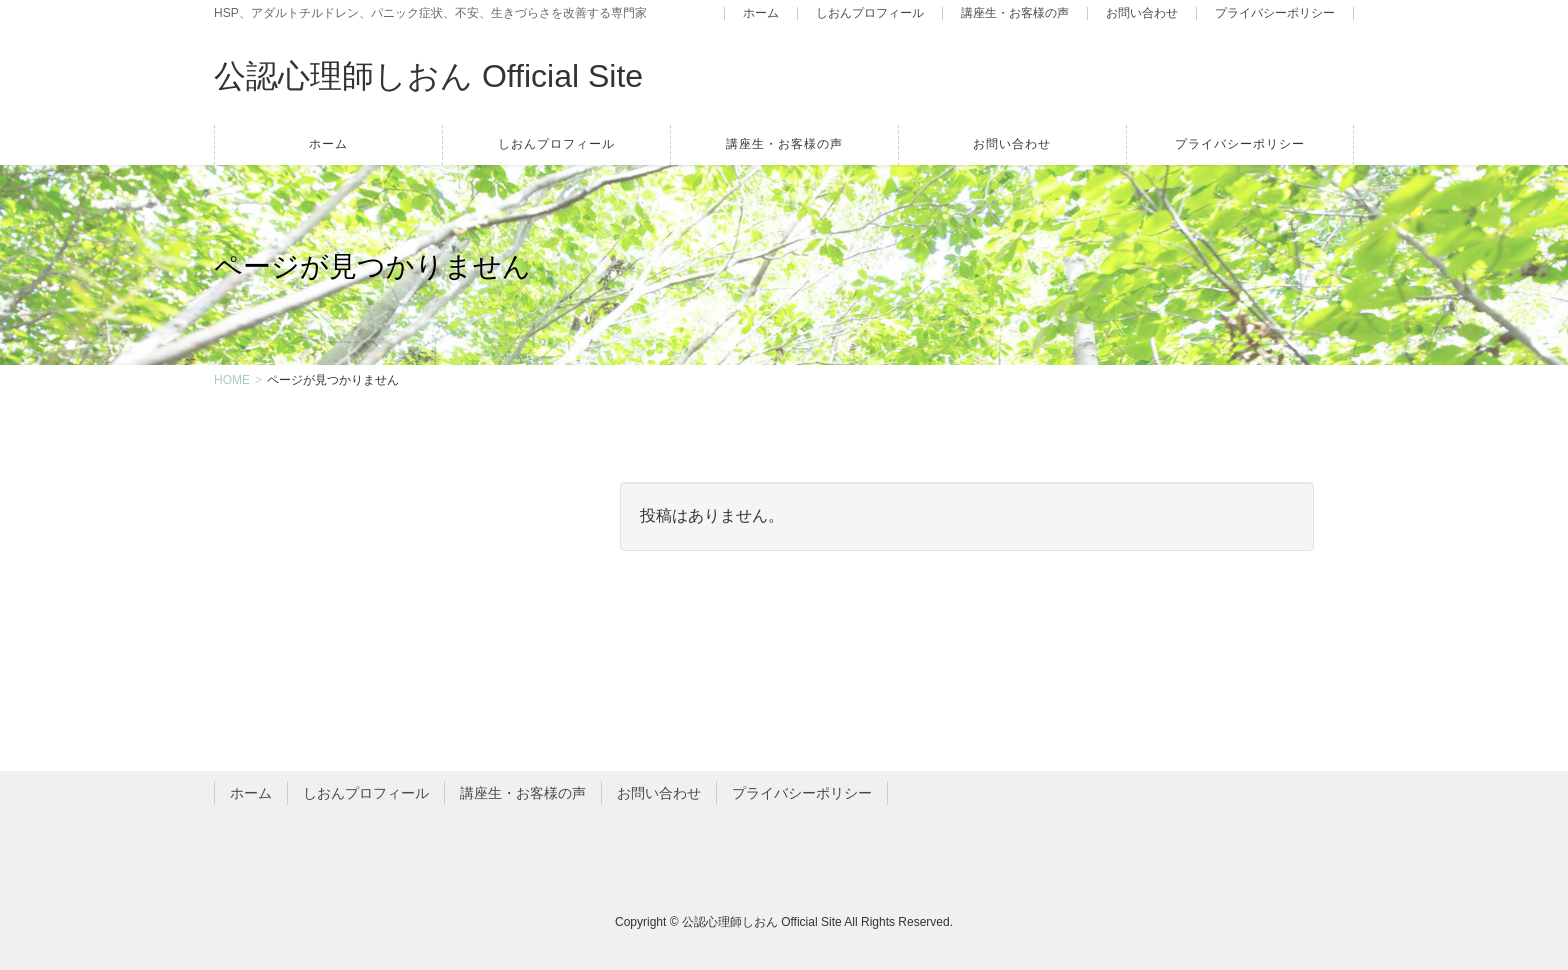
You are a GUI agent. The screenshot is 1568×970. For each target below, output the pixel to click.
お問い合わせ (1142, 13)
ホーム (761, 13)
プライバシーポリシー (1275, 13)
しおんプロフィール (870, 13)
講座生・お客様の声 (1015, 13)
